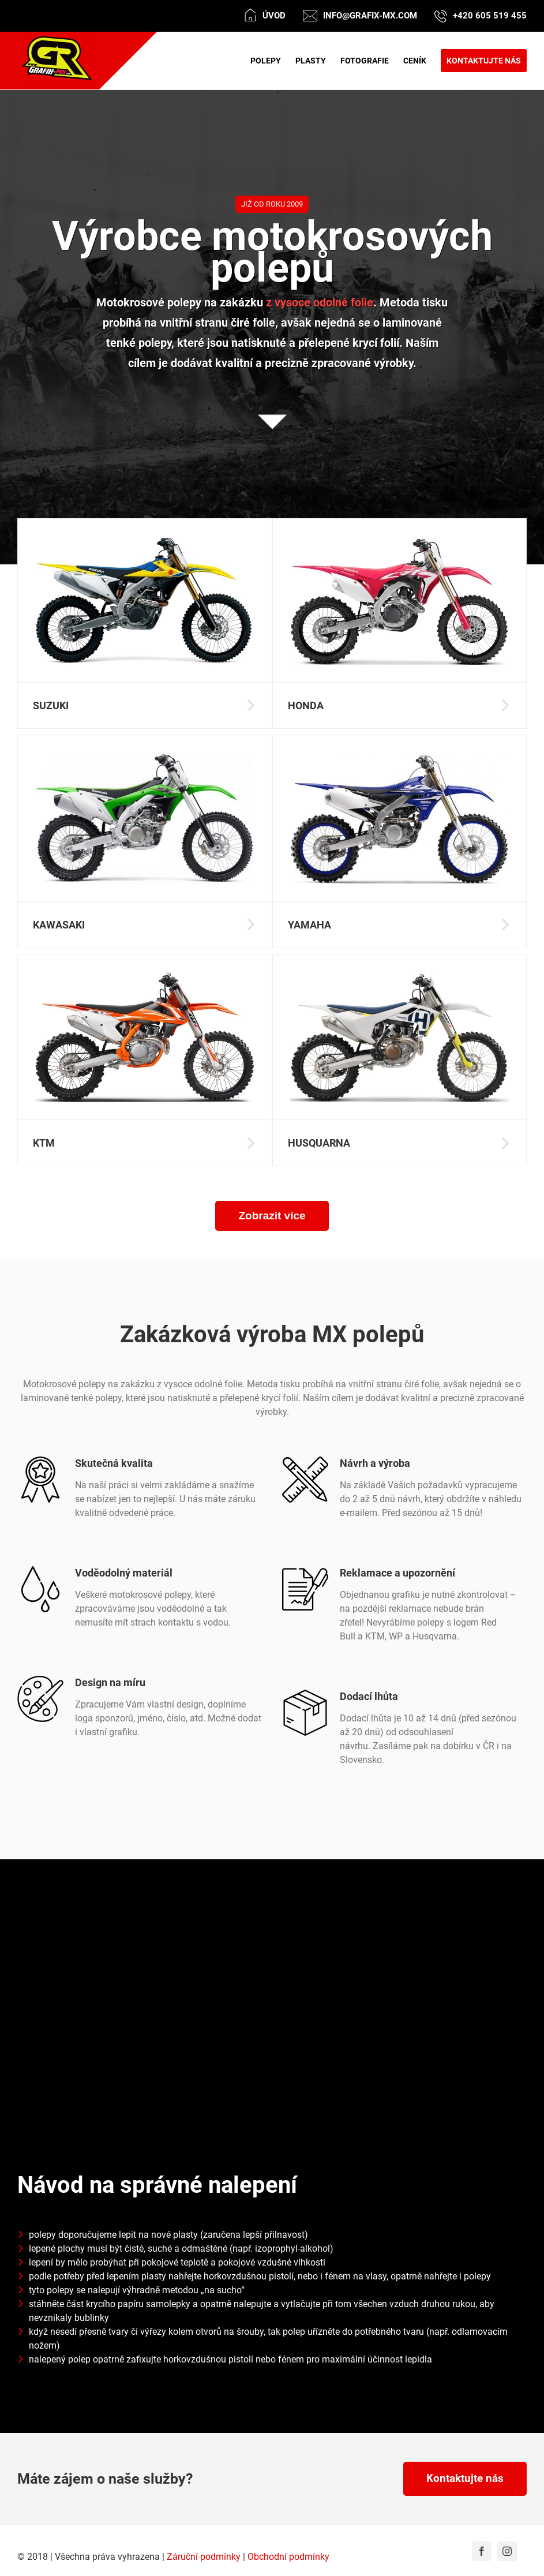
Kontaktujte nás (465, 2478)
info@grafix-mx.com (370, 15)
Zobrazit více (271, 1216)
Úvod (274, 15)
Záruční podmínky (204, 2556)
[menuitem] (272, 60)
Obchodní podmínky (288, 2556)
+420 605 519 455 (490, 15)
